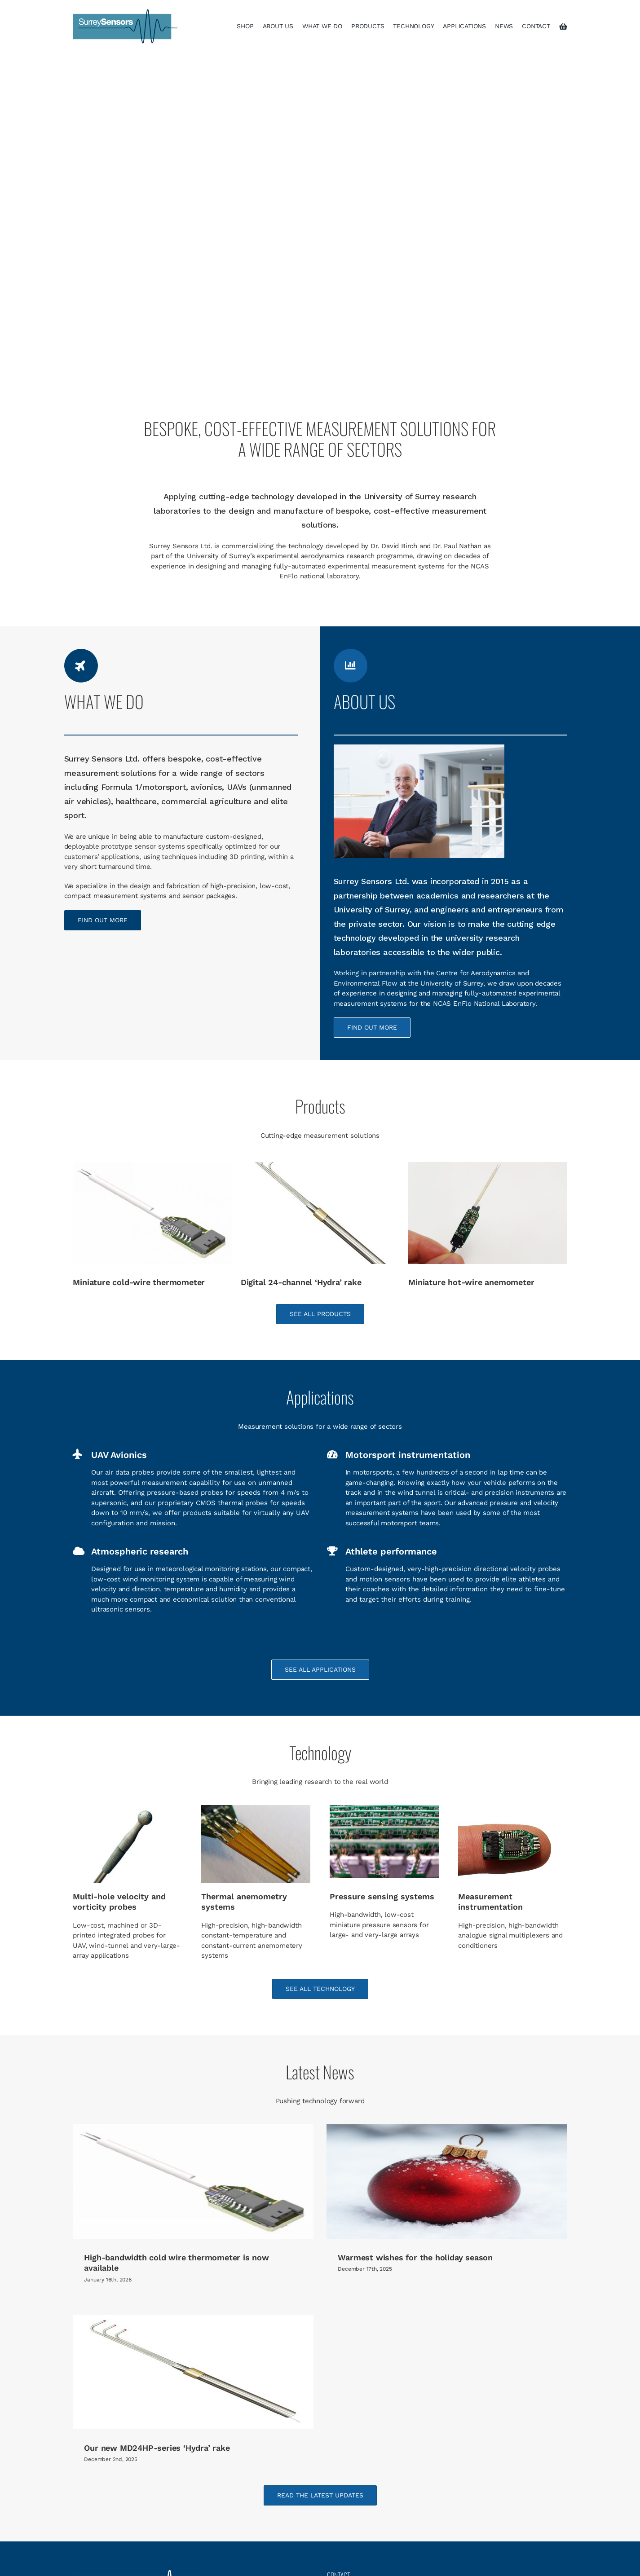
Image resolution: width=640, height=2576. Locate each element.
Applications (97, 2554)
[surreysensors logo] (125, 12)
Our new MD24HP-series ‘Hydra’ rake (223, 2410)
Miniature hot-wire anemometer (471, 1282)
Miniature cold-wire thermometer (139, 1282)
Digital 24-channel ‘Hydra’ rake (301, 1282)
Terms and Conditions (365, 2554)
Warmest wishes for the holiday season (398, 2257)
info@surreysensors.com (388, 2495)
